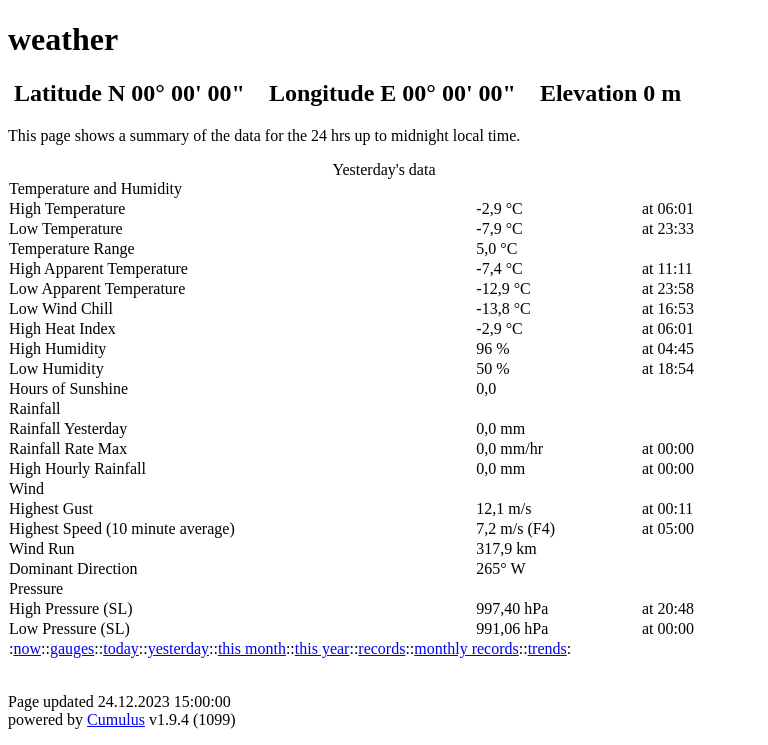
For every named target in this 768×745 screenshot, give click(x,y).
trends (547, 648)
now (27, 648)
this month (252, 648)
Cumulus (116, 719)
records (381, 648)
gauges (72, 648)
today (121, 648)
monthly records (466, 648)
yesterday (178, 648)
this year (322, 648)
